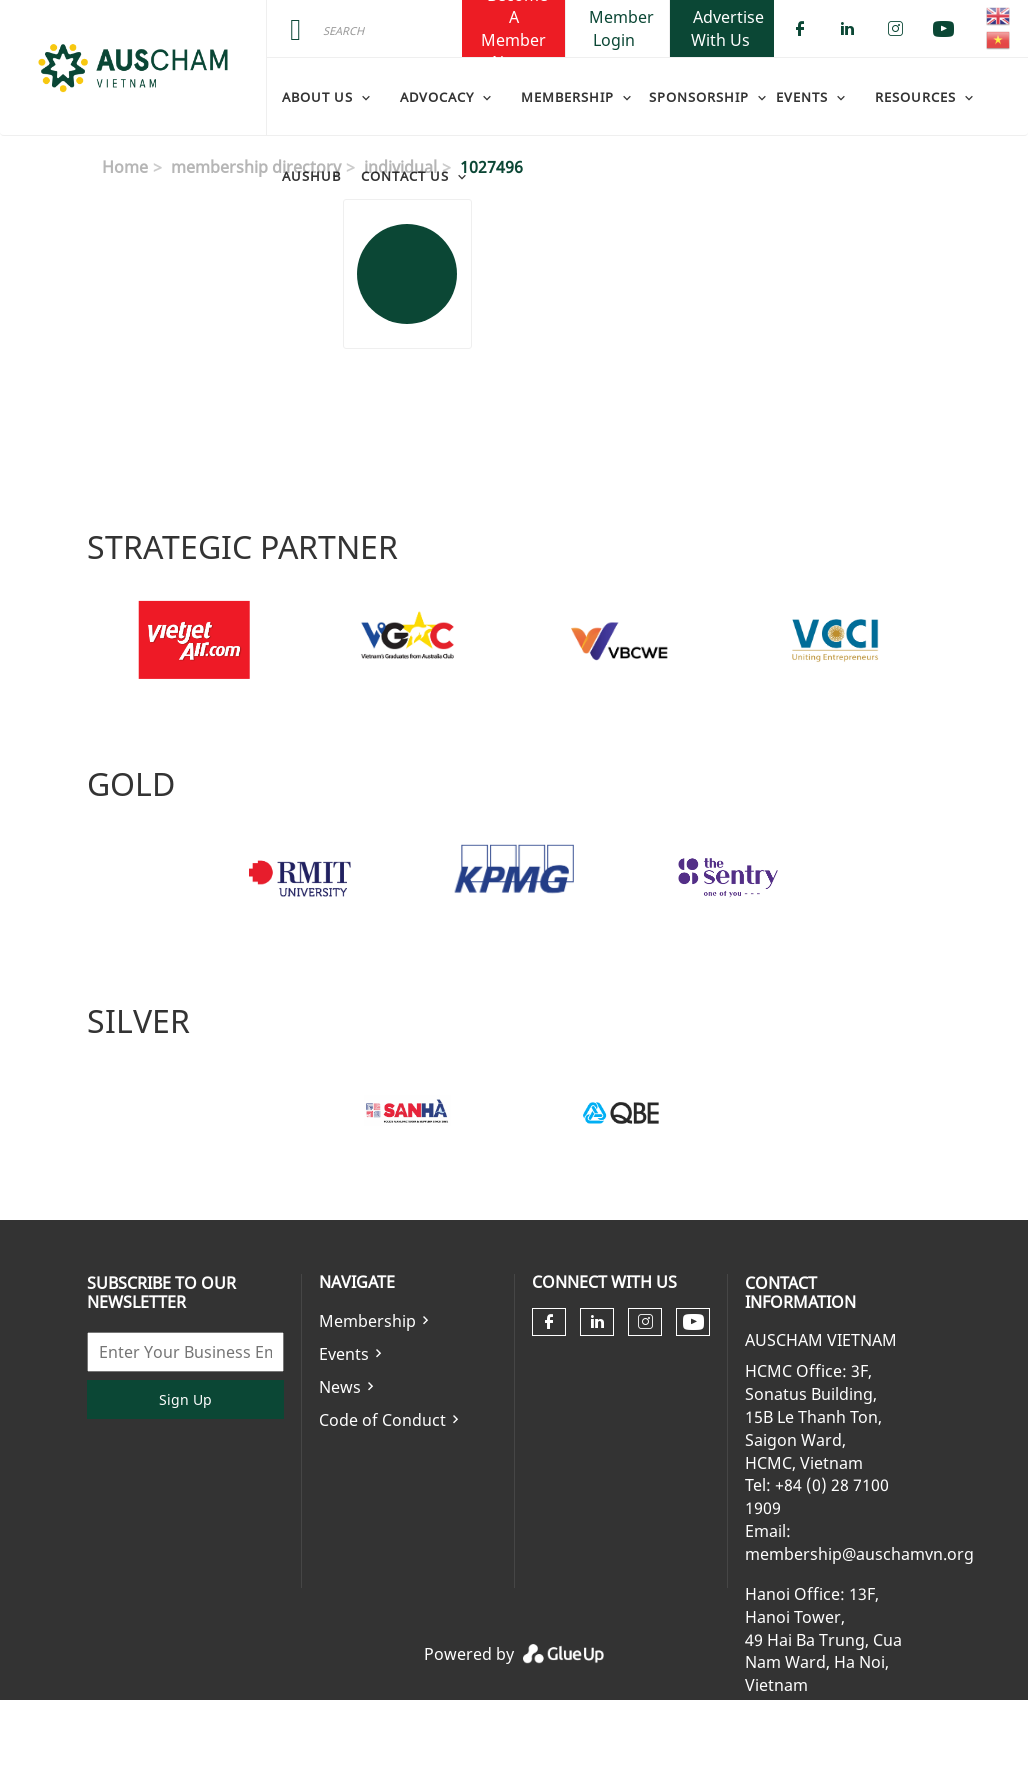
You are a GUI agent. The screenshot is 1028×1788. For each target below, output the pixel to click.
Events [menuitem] (802, 97)
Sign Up (185, 1399)
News (340, 1387)
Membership (367, 1321)
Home (125, 167)
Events (344, 1354)
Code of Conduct (382, 1420)
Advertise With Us (727, 28)
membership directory (256, 167)
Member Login (621, 28)
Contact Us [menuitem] (405, 176)
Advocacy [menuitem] (437, 97)
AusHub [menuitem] (311, 176)
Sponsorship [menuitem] (699, 97)
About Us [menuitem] (317, 97)
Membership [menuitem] (567, 97)
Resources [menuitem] (915, 97)
